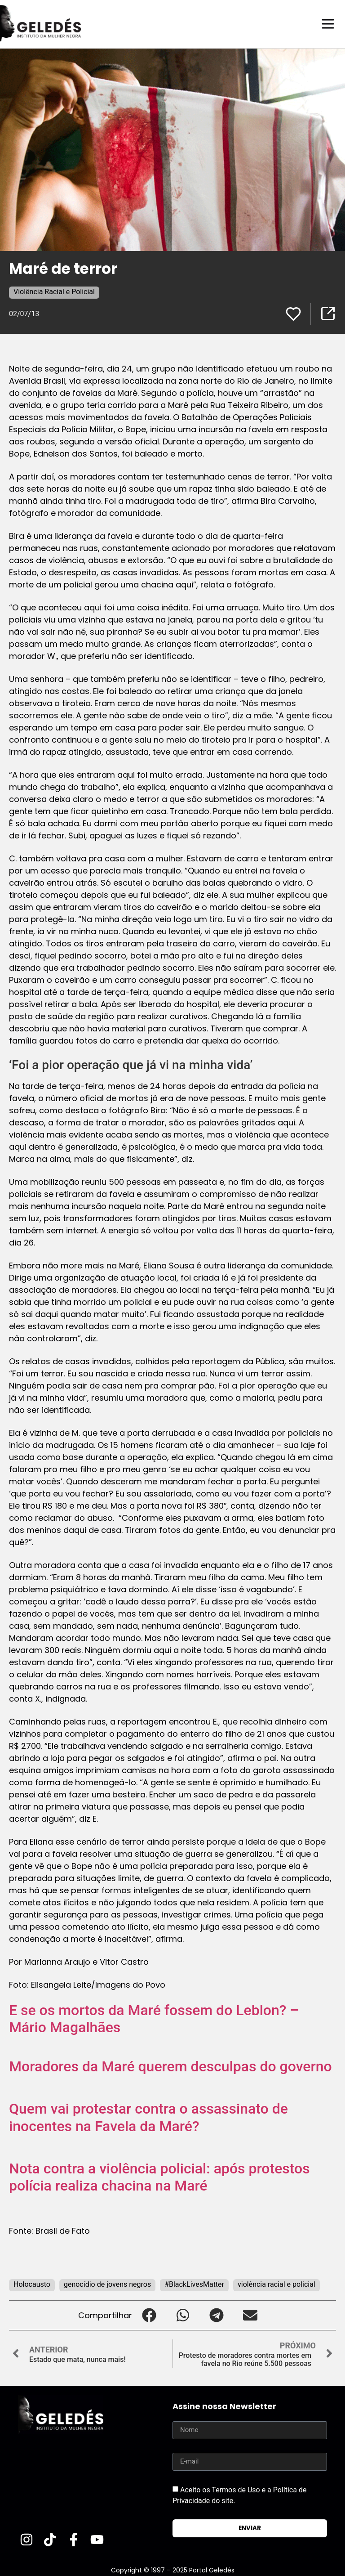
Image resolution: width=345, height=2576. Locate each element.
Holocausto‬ (31, 2284)
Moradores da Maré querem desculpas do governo (170, 2065)
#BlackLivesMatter (194, 2284)
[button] (149, 2315)
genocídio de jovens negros (107, 2284)
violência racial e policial (276, 2284)
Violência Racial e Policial (54, 291)
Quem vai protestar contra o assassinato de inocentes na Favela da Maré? (148, 2117)
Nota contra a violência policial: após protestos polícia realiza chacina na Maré (159, 2176)
